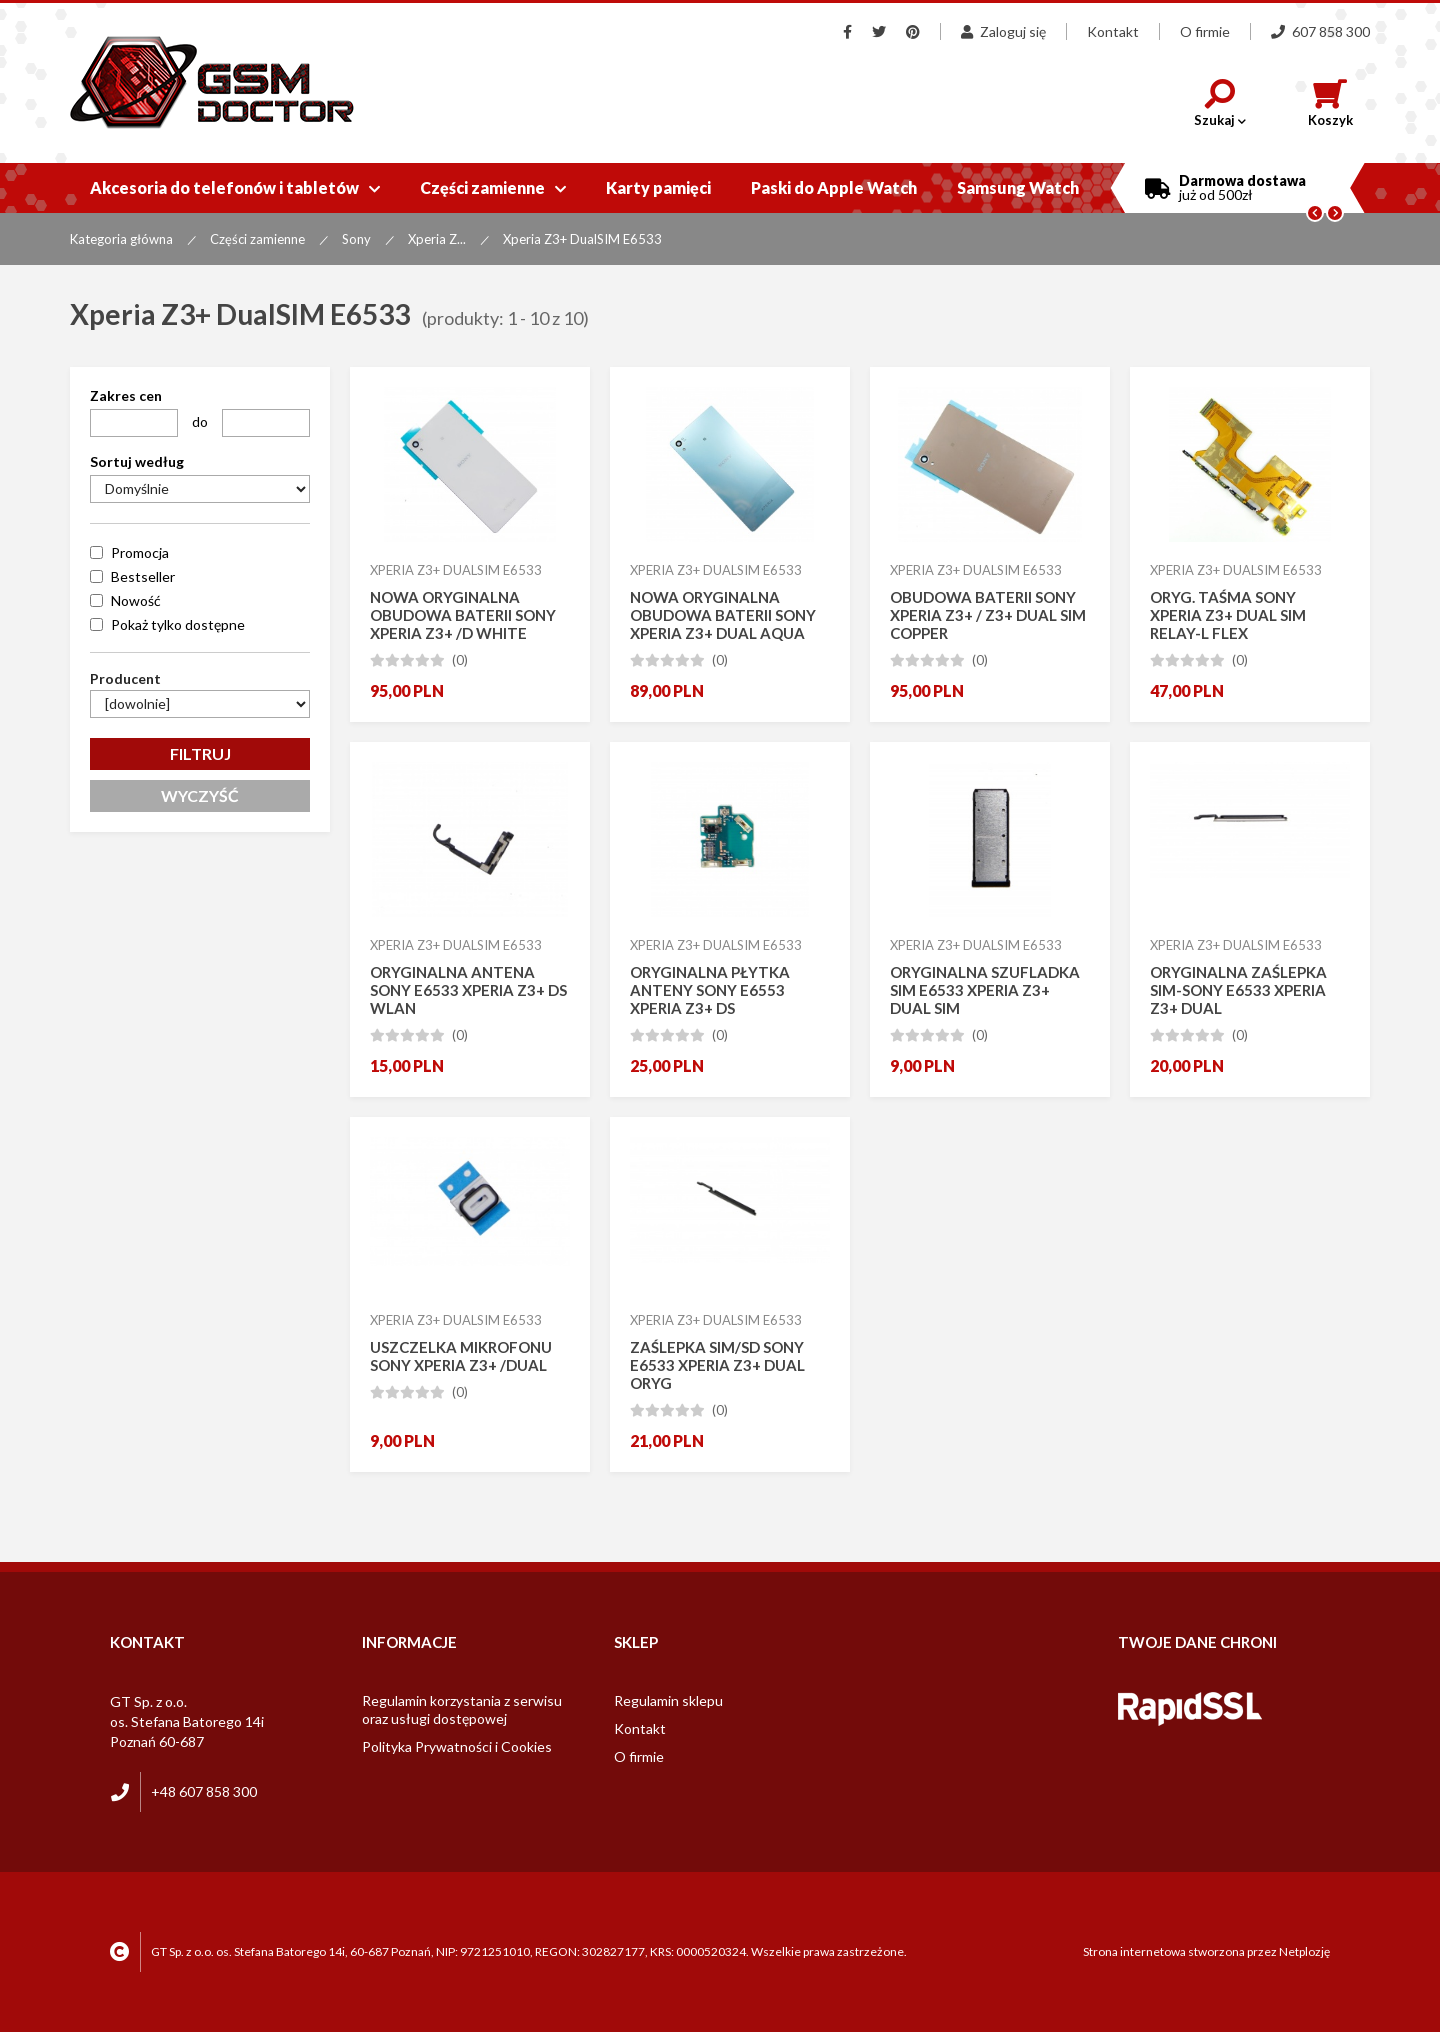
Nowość (136, 600)
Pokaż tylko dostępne (178, 624)
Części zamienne (493, 187)
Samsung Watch (1018, 187)
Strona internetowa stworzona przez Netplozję (1206, 1951)
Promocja (140, 552)
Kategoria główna (121, 239)
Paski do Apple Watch (834, 187)
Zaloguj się (1003, 31)
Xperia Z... (437, 239)
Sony (356, 239)
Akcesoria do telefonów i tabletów (235, 187)
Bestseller (143, 576)
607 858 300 (1320, 31)
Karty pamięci (658, 187)
